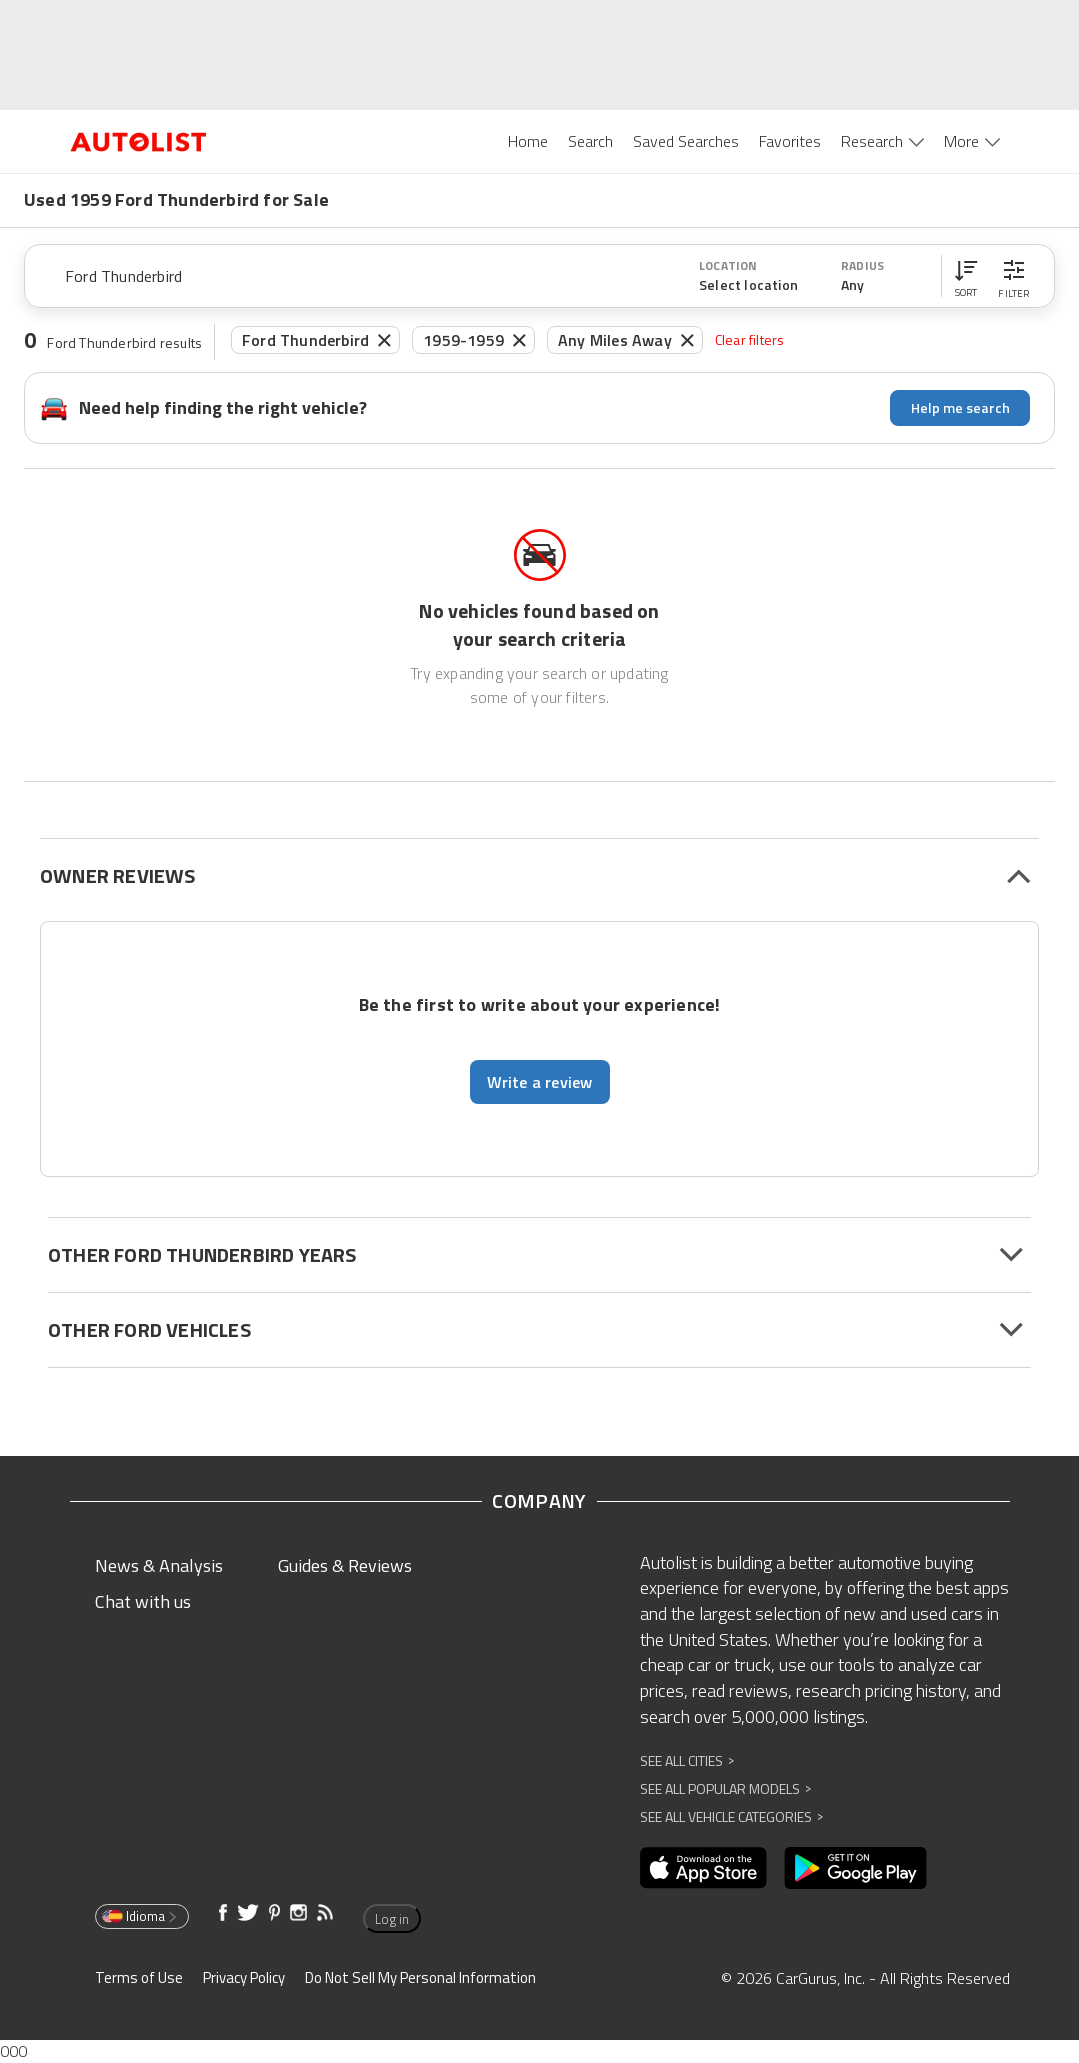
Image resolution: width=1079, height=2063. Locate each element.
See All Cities (687, 1760)
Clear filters (750, 339)
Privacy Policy (244, 1977)
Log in (392, 1919)
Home (528, 141)
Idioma (140, 1916)
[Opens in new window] (703, 1868)
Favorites (790, 141)
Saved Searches (686, 141)
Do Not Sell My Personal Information (420, 1977)
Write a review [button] (540, 1082)
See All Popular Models (725, 1788)
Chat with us (143, 1601)
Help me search (960, 407)
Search (590, 141)
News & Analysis (159, 1565)
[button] (966, 276)
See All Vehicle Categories (731, 1816)
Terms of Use (139, 1977)
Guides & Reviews (345, 1565)
